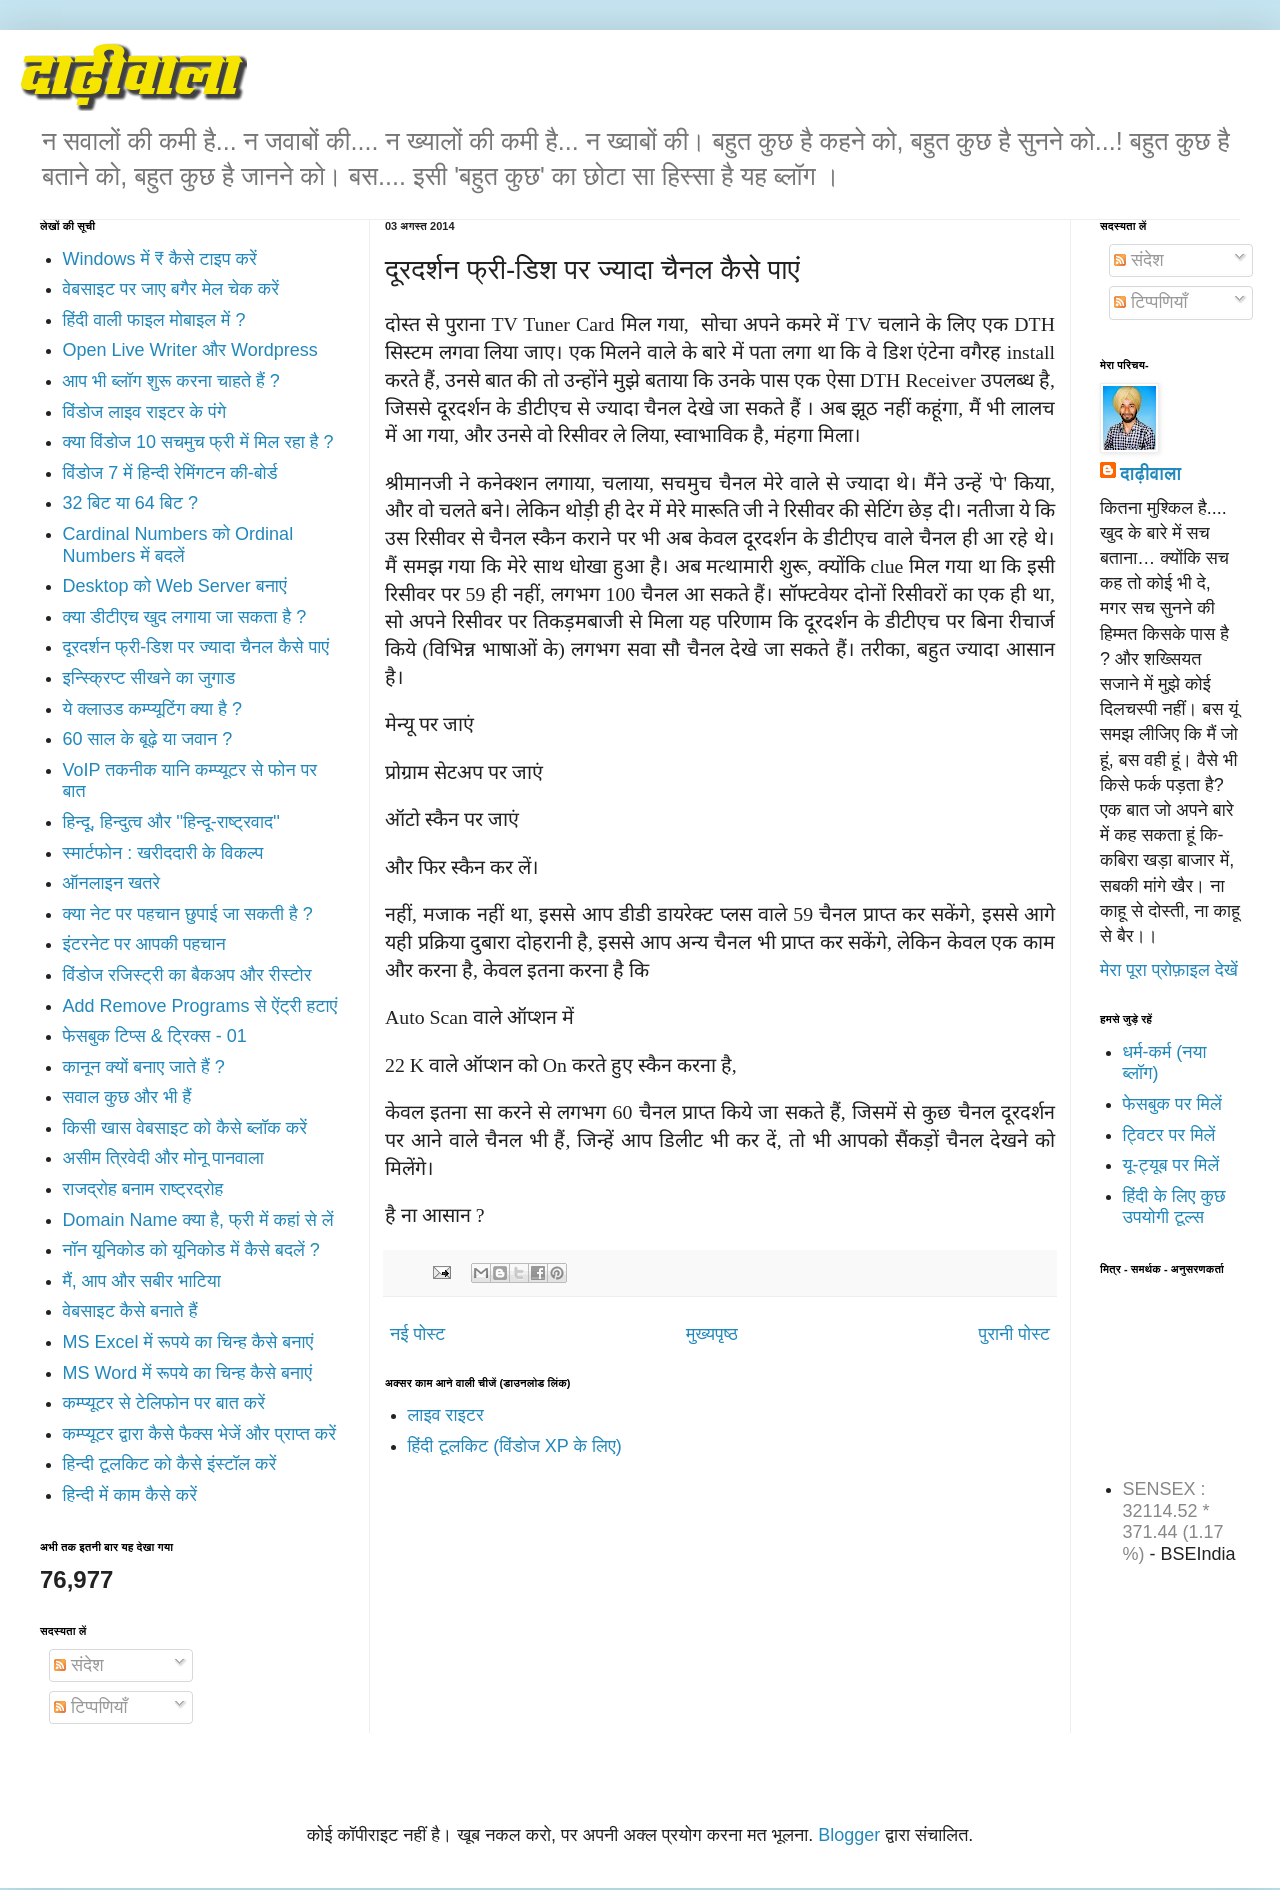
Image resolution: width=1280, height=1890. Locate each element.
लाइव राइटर (446, 1415)
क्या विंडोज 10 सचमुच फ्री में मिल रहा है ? (198, 442)
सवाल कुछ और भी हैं (127, 1097)
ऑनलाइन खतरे (112, 883)
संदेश (79, 1665)
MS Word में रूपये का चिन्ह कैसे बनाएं (187, 1373)
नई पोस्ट (417, 1334)
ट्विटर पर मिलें (1169, 1135)
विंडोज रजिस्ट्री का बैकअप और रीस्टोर (187, 975)
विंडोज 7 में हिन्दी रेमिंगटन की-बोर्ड (170, 473)
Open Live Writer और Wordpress (190, 350)
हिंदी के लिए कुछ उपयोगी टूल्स (1174, 1207)
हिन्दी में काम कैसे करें (130, 1495)
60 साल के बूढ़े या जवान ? (148, 739)
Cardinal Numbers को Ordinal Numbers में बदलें (178, 545)
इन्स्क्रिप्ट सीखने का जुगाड (149, 678)
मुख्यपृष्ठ (712, 1334)
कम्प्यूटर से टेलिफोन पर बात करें (164, 1403)
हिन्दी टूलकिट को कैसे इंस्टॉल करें (170, 1464)
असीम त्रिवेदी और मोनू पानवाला (163, 1158)
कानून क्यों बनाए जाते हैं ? (144, 1067)
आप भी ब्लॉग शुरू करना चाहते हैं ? (171, 381)
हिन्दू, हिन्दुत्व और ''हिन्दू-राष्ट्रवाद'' (171, 822)
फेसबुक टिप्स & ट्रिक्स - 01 (155, 1036)
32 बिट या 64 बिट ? (130, 503)
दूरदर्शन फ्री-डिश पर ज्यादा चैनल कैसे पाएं (196, 647)
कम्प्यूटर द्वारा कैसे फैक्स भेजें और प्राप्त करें (200, 1434)
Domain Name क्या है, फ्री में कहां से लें (198, 1220)
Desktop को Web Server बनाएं (175, 586)
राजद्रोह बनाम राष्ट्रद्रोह (143, 1189)
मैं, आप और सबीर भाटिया (142, 1281)
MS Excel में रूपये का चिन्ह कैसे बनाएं (188, 1342)
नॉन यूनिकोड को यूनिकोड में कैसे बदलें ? (191, 1250)
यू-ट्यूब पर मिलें (1171, 1165)
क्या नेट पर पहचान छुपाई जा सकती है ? (188, 914)
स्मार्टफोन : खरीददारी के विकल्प (163, 853)
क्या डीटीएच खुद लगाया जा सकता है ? (185, 617)
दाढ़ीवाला (1150, 474)
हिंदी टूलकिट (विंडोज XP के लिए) (515, 1446)
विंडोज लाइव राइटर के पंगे (145, 412)
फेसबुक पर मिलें (1172, 1104)
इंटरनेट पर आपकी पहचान (144, 944)
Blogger (849, 1835)
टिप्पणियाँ (90, 1707)
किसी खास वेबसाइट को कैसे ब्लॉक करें (185, 1128)
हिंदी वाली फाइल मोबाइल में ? (154, 320)
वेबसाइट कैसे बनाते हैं (130, 1311)
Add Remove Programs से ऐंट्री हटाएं (200, 1006)
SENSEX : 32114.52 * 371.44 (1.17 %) (1173, 1521)
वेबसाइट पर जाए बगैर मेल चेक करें (171, 289)
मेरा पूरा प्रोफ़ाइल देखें (1169, 970)
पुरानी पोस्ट (1014, 1334)
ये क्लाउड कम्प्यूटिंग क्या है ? (152, 709)
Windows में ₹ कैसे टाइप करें (160, 259)
